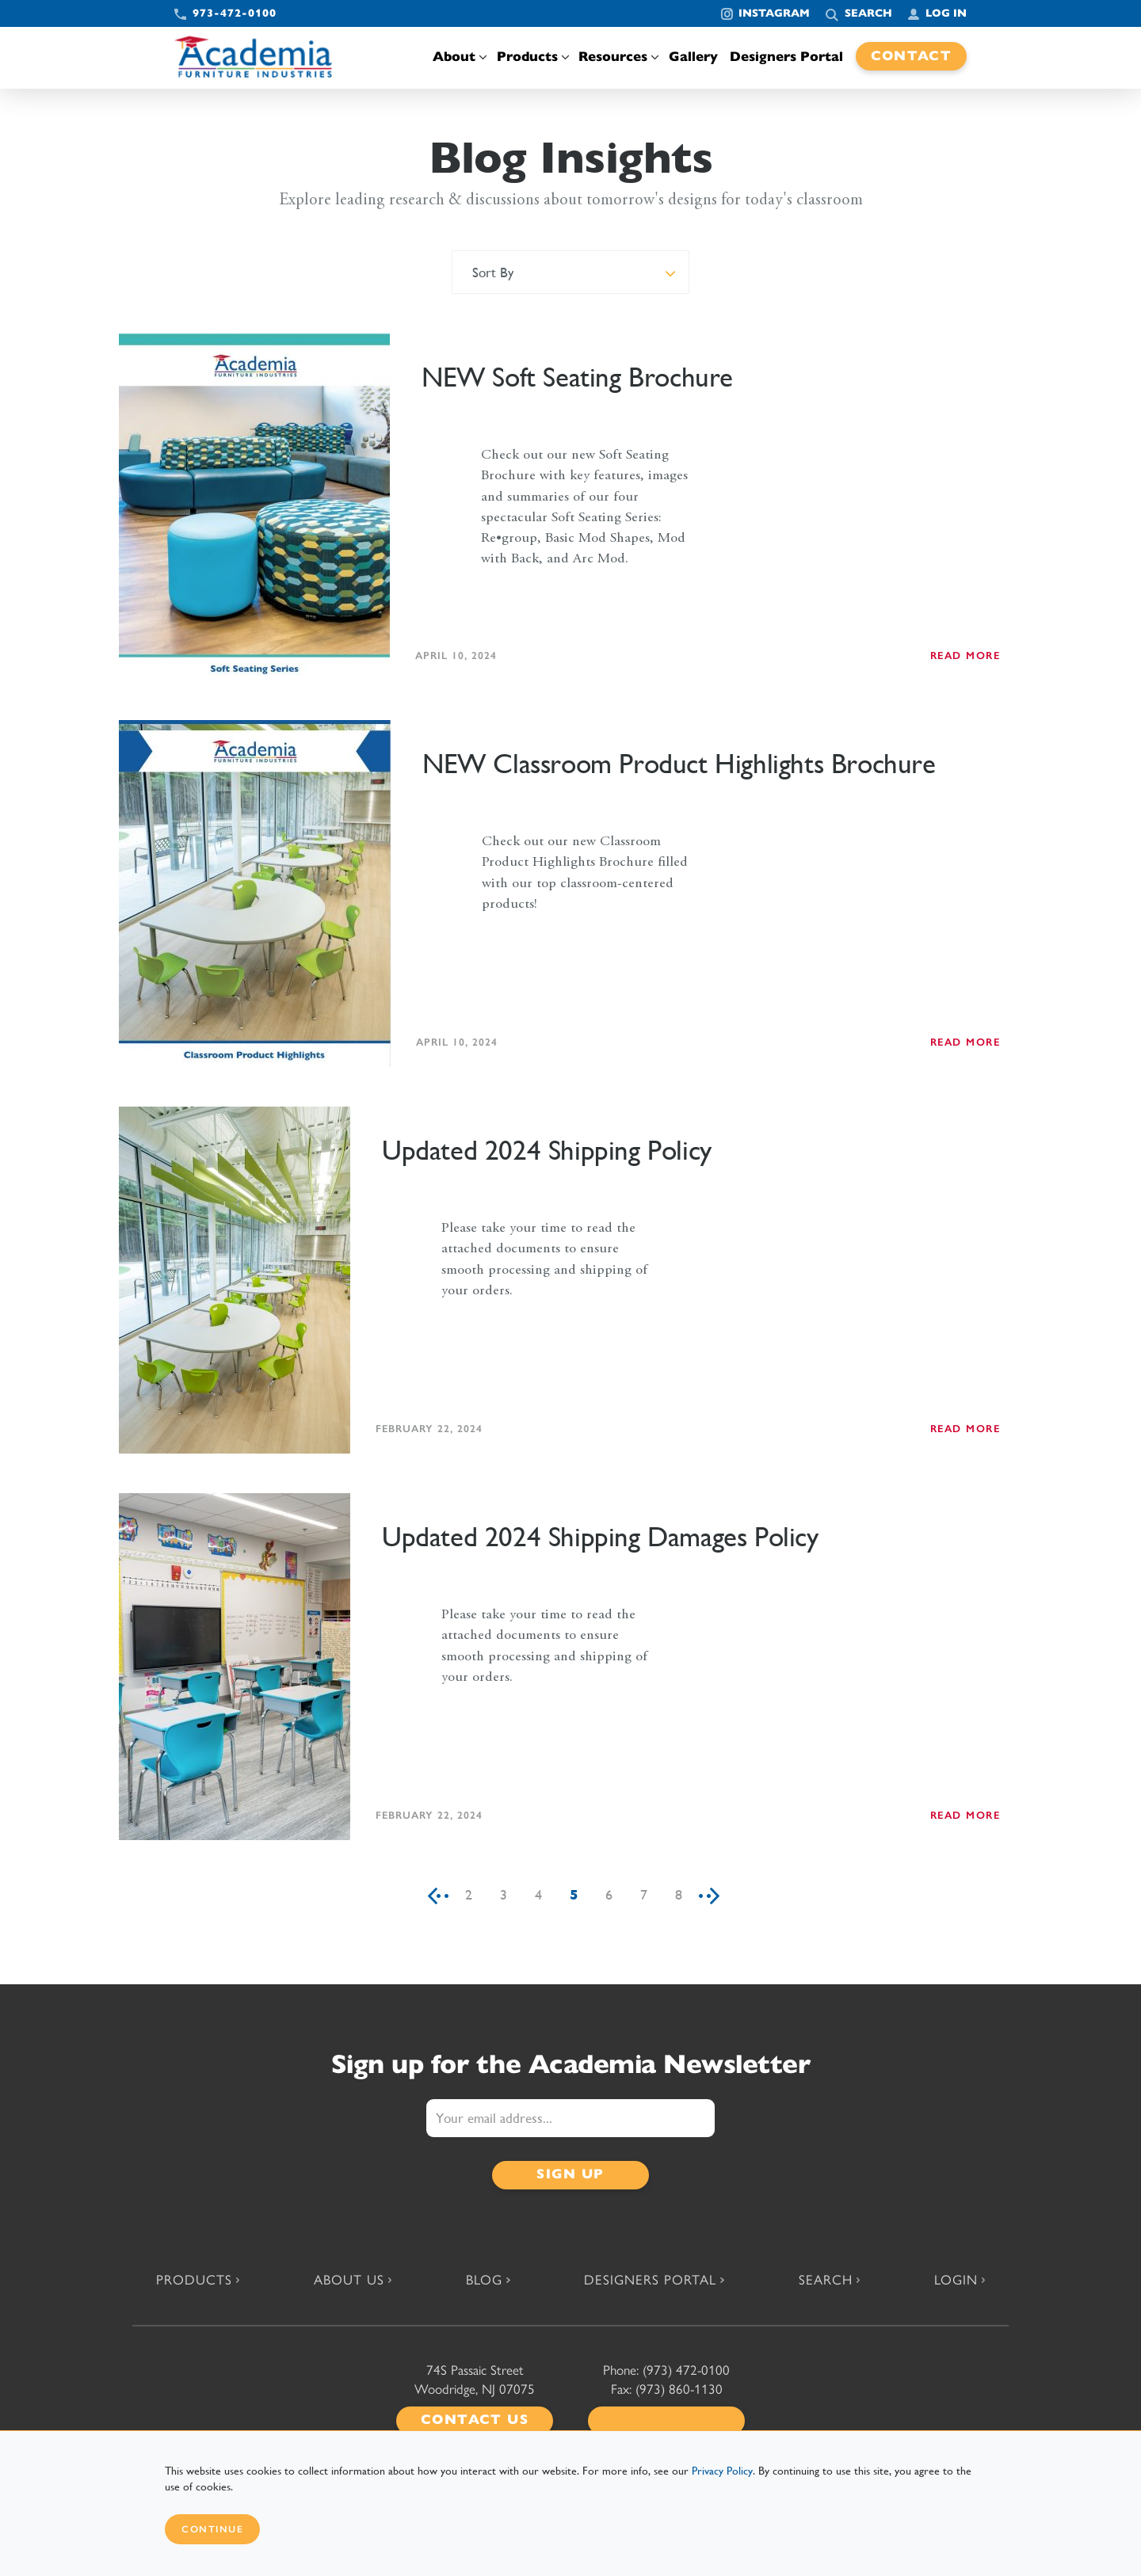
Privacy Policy (722, 2470)
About (458, 56)
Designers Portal (786, 56)
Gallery (693, 56)
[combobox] (570, 272)
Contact (911, 56)
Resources (617, 56)
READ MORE (965, 655)
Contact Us (475, 2419)
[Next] (715, 1895)
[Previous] (432, 1895)
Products (532, 56)
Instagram (774, 13)
